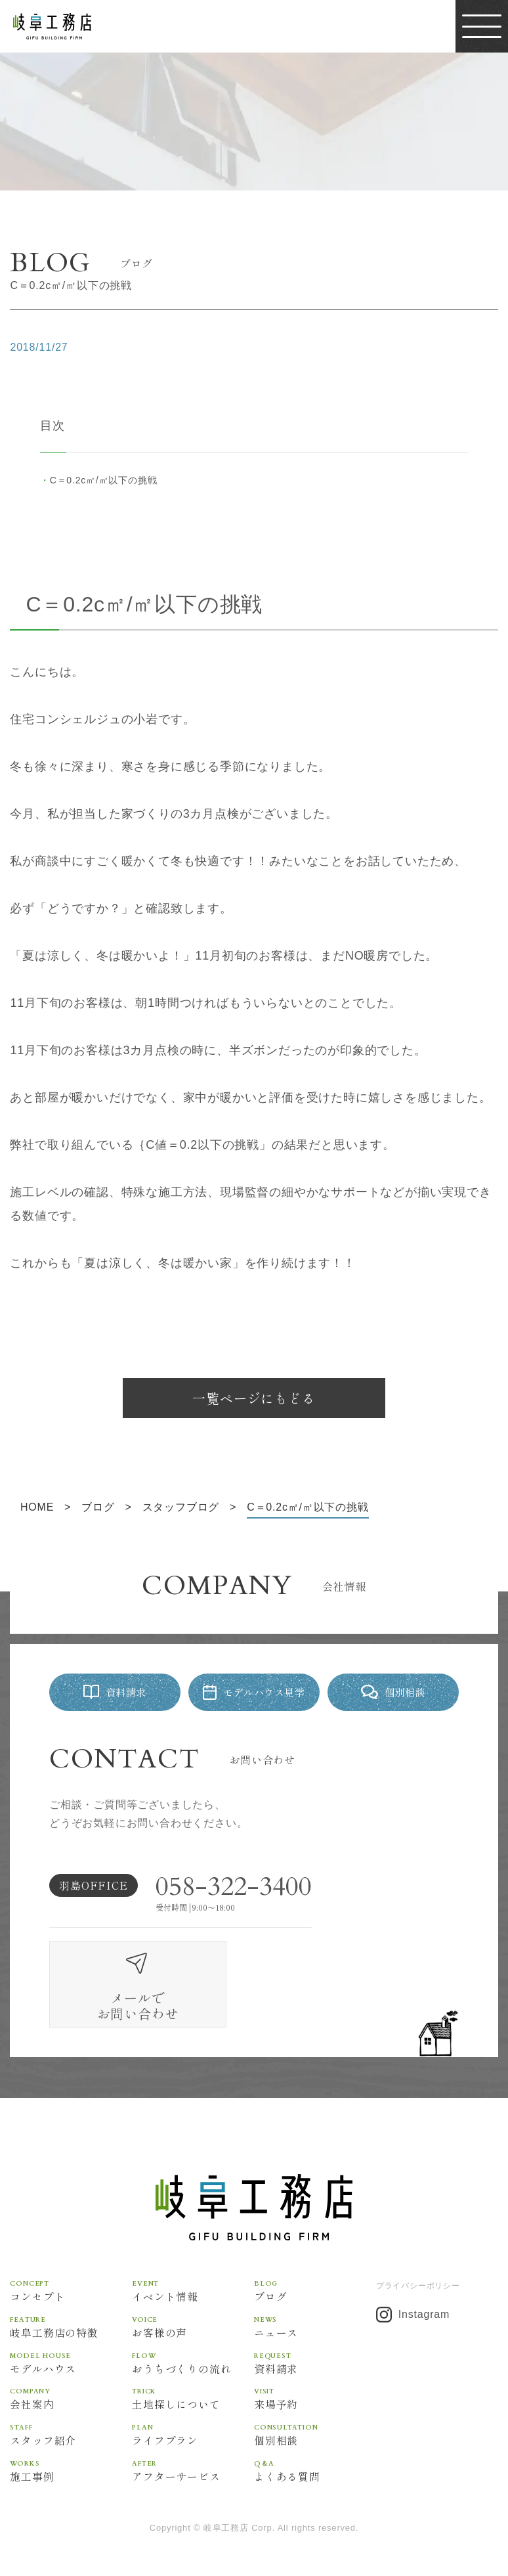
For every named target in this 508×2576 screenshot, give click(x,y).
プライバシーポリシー (418, 2249)
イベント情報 (193, 2253)
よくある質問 (315, 2434)
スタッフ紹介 (71, 2398)
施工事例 (71, 2434)
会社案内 (71, 2362)
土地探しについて (193, 2362)
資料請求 (315, 2326)
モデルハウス (71, 2326)
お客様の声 (193, 2289)
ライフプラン (193, 2398)
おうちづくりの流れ (193, 2326)
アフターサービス (193, 2434)
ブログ (315, 2253)
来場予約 (315, 2362)
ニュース (315, 2289)
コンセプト (71, 2253)
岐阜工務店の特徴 (71, 2289)
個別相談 (315, 2398)
